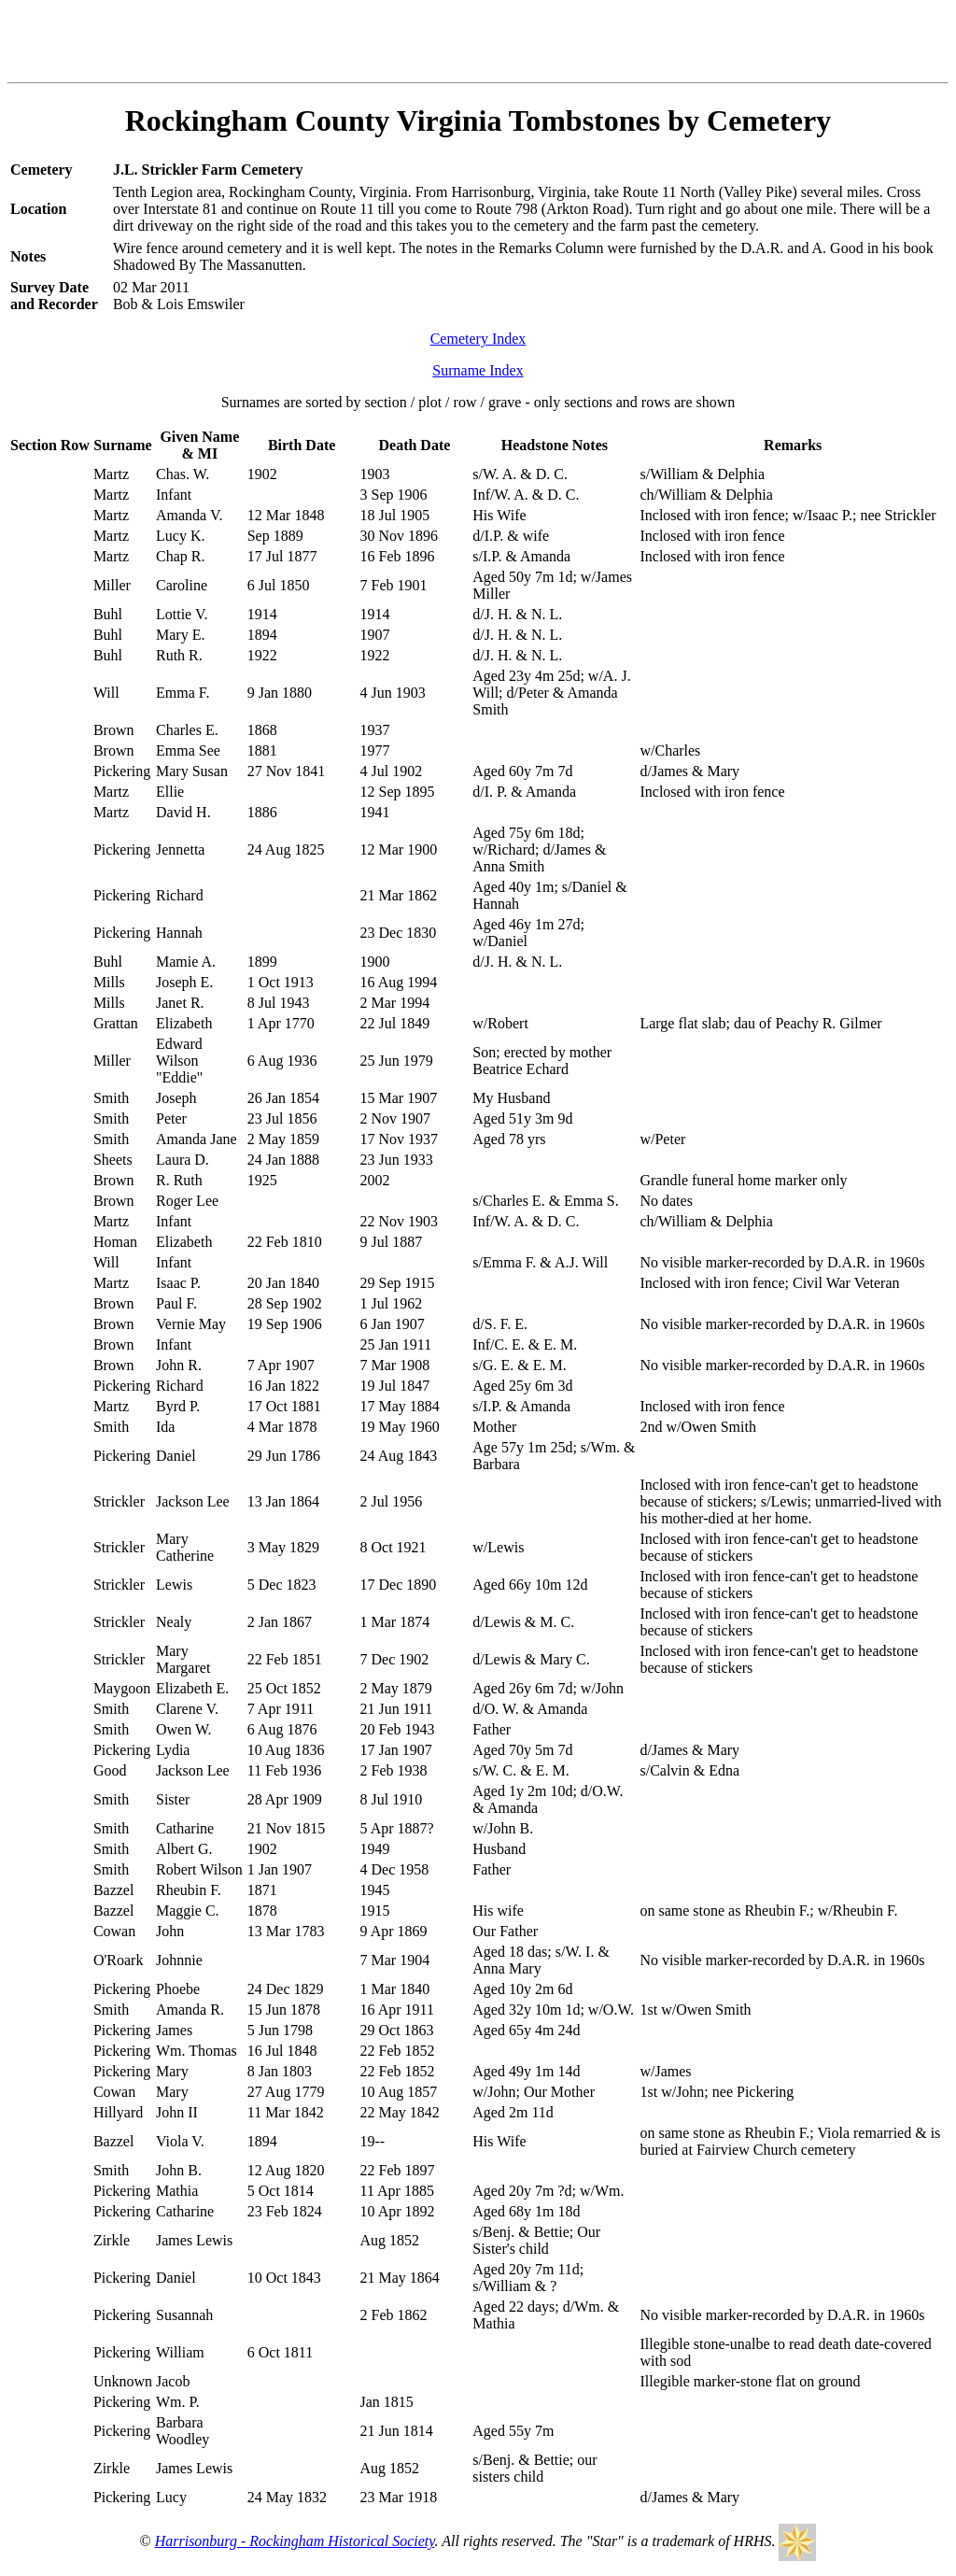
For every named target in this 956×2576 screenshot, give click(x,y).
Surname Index (477, 370)
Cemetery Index (478, 339)
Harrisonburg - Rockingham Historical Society (295, 2541)
